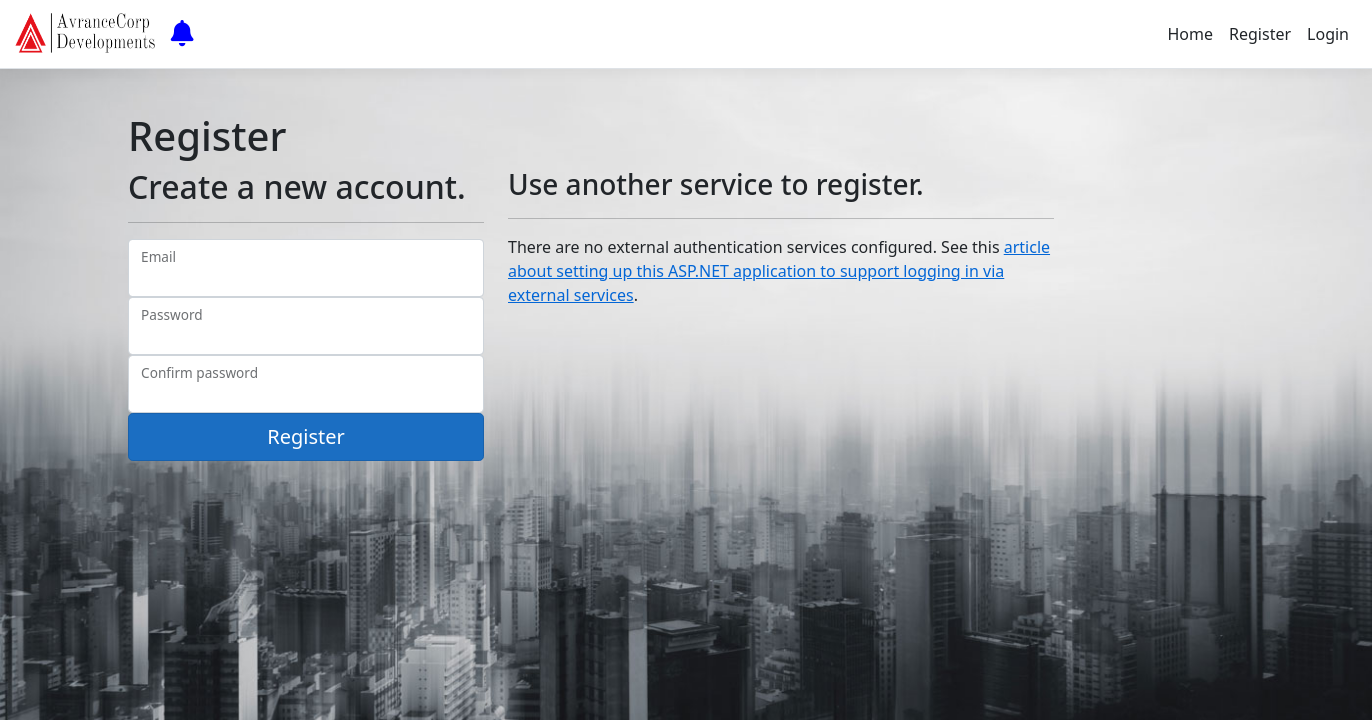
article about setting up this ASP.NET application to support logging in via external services (779, 271)
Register (1260, 34)
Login (1328, 34)
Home (1191, 34)
